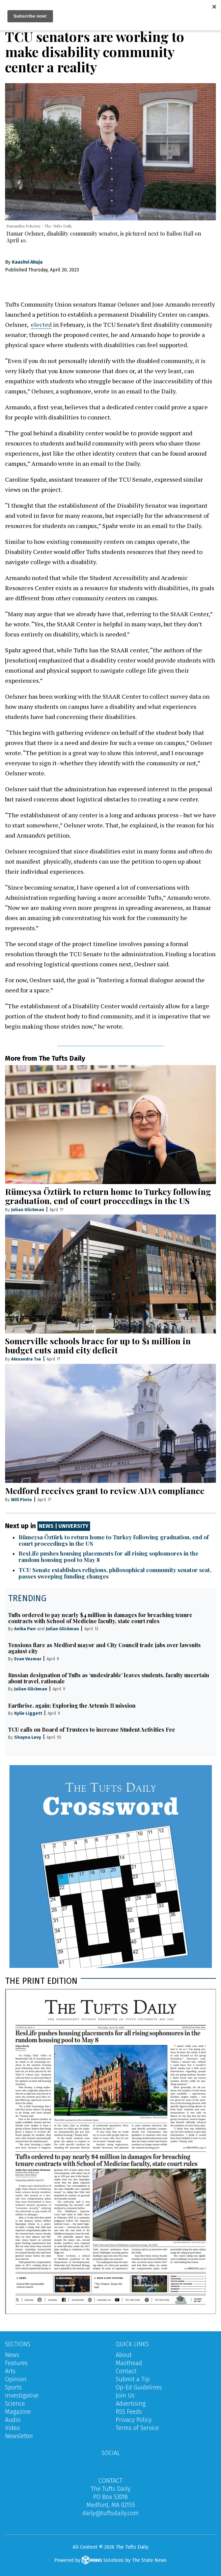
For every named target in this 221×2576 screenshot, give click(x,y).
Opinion (16, 2379)
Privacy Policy (133, 2420)
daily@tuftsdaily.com (110, 2513)
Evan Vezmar (27, 1658)
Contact (126, 2371)
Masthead (129, 2363)
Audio (13, 2420)
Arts (10, 2371)
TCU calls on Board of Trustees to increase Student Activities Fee (91, 1729)
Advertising (130, 2403)
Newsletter (19, 2436)
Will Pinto (21, 1499)
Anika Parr (25, 1628)
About (124, 2355)
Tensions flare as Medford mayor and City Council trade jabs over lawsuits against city (104, 1648)
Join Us (125, 2395)
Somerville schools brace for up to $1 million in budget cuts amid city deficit (98, 1345)
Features (16, 2363)
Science (15, 2403)
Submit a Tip (132, 2379)
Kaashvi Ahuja (27, 262)
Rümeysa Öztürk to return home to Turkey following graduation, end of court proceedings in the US (108, 1196)
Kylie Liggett (28, 1712)
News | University (63, 1526)
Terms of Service (137, 2428)
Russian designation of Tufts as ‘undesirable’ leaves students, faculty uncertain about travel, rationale (108, 1678)
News (12, 2355)
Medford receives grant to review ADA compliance (104, 1490)
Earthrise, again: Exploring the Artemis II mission (72, 1705)
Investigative (21, 2395)
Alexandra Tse (26, 1359)
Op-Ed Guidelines (139, 2387)
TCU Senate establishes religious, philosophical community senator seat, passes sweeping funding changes (115, 1573)
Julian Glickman (27, 1209)
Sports (13, 2387)
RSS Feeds (129, 2411)
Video (12, 2428)
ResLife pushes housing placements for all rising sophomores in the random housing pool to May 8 (108, 1556)
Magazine (18, 2411)
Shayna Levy (27, 1737)
